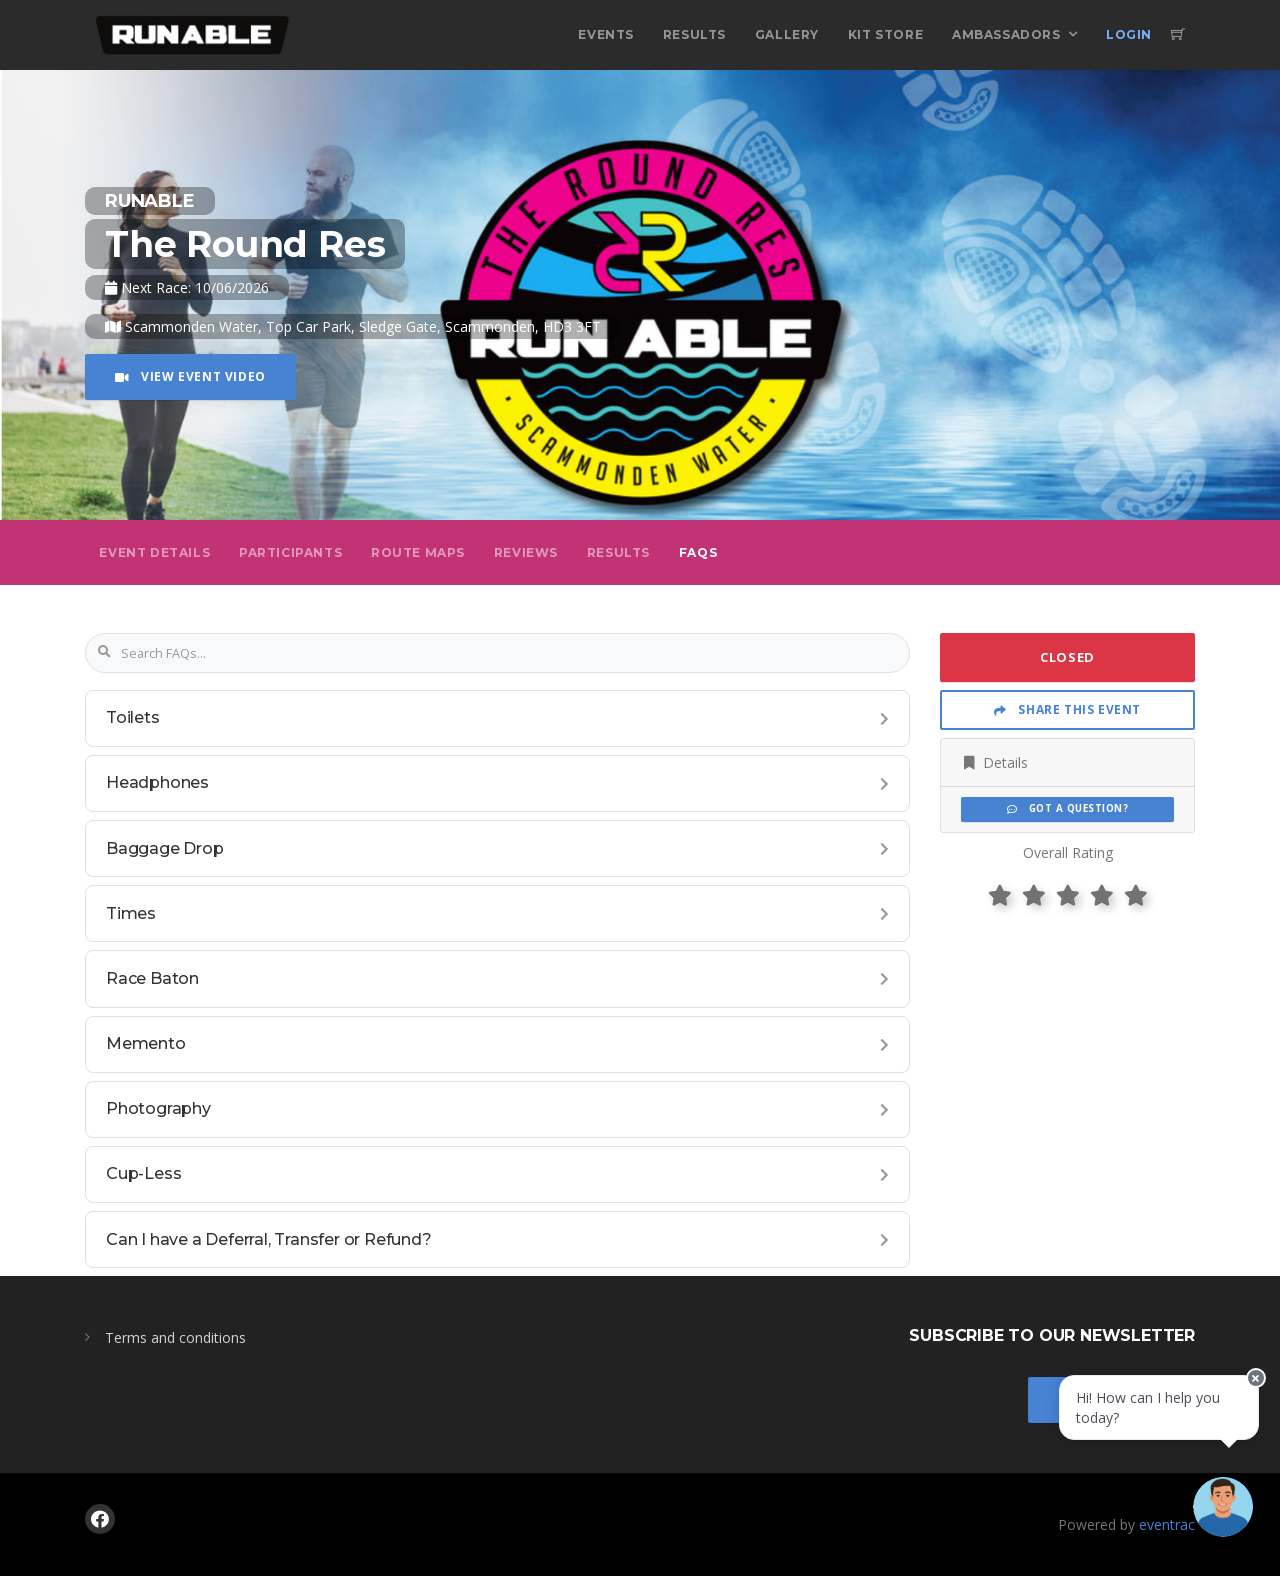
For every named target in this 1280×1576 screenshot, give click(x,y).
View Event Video (190, 376)
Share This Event (1067, 709)
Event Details (154, 552)
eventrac (1167, 1524)
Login (1129, 34)
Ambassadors (1006, 34)
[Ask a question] (1220, 1516)
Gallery (787, 34)
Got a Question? (1067, 808)
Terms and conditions (175, 1337)
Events (606, 34)
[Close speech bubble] (1247, 1404)
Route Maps (418, 552)
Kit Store (885, 34)
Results (694, 34)
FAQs (698, 552)
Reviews (526, 552)
